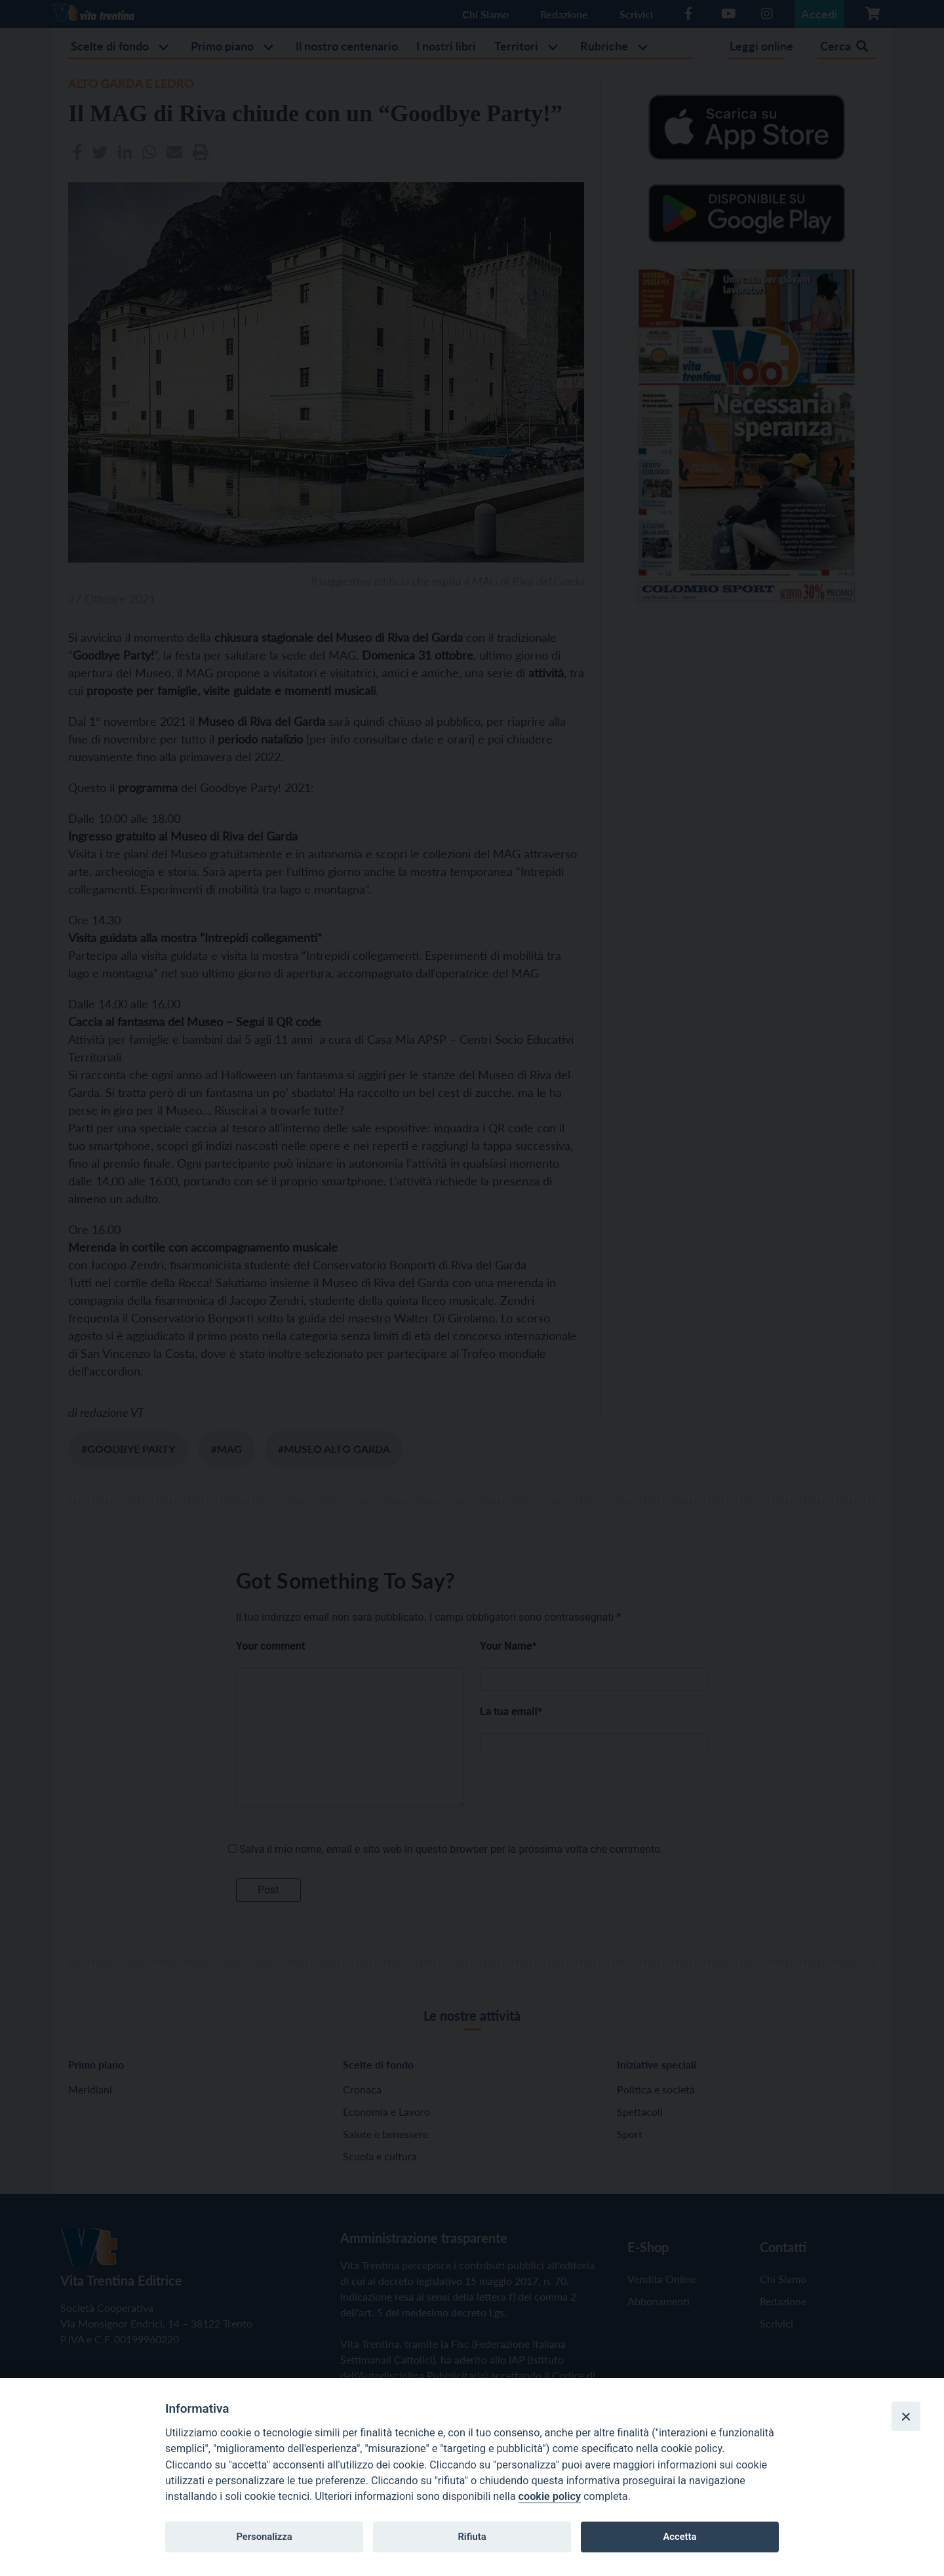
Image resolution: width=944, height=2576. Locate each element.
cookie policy (550, 2496)
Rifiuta (472, 2537)
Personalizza (264, 2537)
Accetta (679, 2537)
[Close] (906, 2416)
